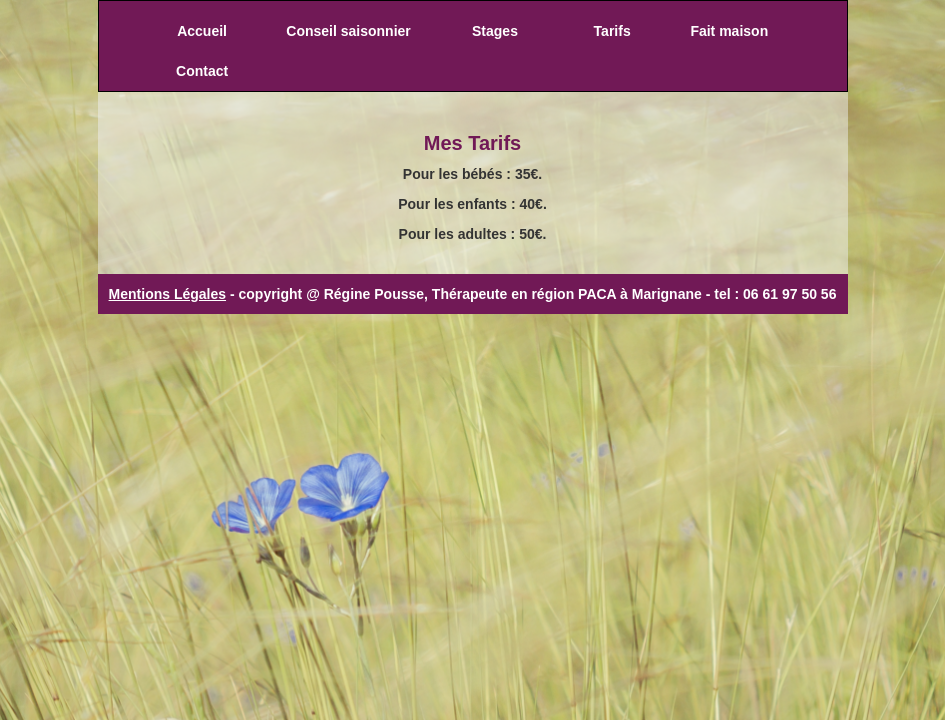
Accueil (202, 31)
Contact (202, 71)
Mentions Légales (167, 294)
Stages (495, 31)
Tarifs (612, 31)
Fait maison (729, 31)
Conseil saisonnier (348, 31)
